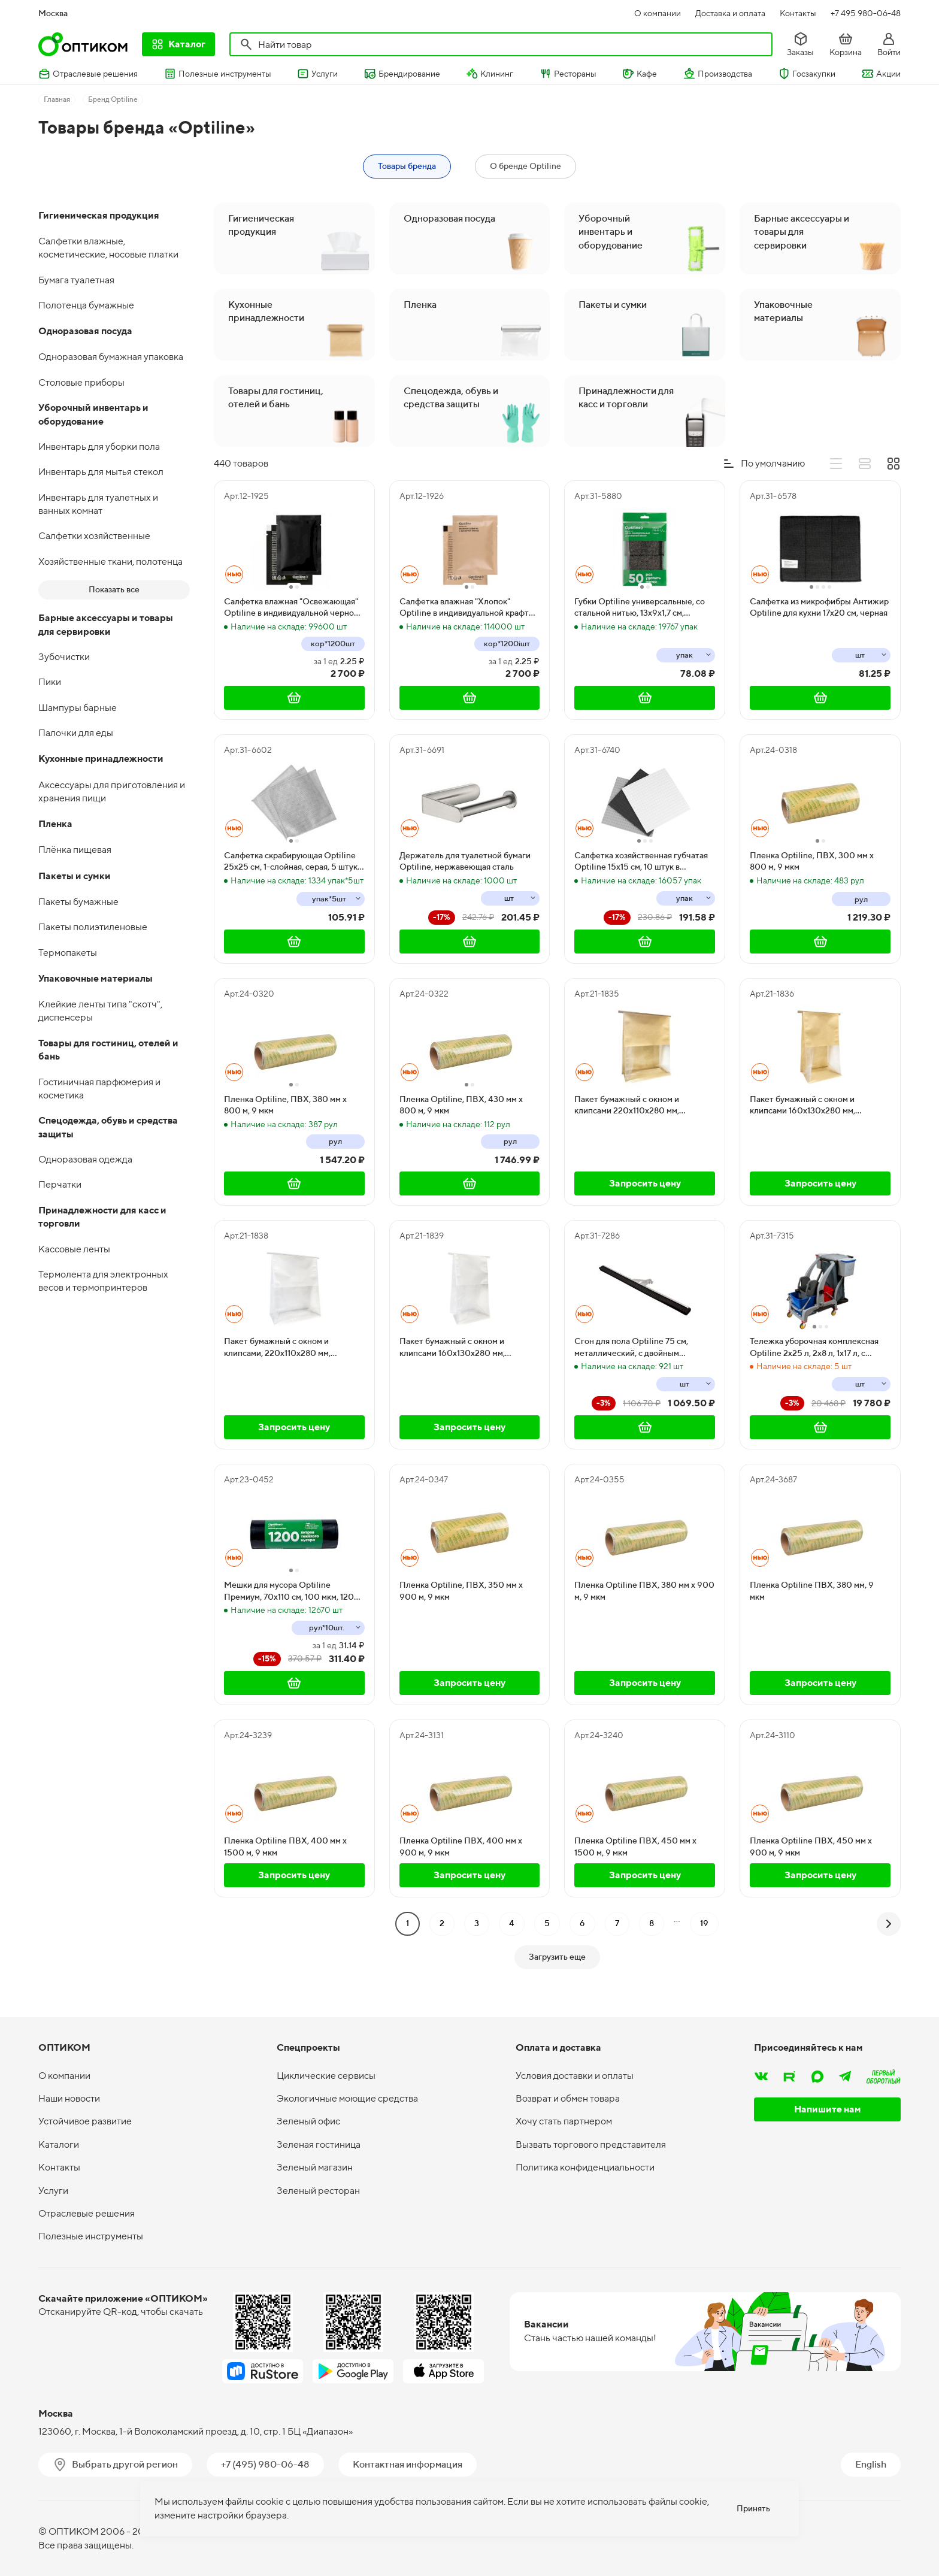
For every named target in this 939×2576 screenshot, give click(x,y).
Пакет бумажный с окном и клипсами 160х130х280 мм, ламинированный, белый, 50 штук (465, 1347)
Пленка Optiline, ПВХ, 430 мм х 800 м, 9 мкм (461, 1105)
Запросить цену (645, 1183)
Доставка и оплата (730, 13)
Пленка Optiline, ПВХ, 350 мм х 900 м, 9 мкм (461, 1591)
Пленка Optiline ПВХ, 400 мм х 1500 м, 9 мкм (285, 1846)
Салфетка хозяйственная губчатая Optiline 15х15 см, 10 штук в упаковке (641, 861)
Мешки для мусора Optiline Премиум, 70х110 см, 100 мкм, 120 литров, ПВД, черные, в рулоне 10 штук (290, 1591)
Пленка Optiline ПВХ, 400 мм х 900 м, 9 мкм (460, 1846)
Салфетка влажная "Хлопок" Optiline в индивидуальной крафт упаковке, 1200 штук (464, 608)
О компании (657, 13)
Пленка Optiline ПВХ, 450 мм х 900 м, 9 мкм (811, 1846)
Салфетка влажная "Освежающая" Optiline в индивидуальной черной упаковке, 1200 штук (291, 608)
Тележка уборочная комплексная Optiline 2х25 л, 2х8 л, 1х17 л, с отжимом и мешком (814, 1347)
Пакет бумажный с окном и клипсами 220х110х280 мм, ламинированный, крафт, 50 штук (639, 1105)
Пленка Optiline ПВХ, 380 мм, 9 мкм (812, 1591)
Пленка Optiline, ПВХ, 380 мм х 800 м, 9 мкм (285, 1105)
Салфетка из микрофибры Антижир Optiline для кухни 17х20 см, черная (819, 607)
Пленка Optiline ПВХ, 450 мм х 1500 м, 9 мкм (635, 1846)
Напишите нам (827, 2109)
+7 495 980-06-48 (866, 13)
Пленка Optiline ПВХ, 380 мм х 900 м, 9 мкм (644, 1591)
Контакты (798, 13)
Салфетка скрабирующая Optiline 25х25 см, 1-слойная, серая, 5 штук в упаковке (294, 861)
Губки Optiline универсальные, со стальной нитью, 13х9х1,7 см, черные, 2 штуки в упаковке (639, 608)
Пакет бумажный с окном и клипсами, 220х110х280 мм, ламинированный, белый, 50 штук (290, 1347)
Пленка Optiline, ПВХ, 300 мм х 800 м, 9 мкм (812, 861)
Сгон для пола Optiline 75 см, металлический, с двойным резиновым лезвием (631, 1347)
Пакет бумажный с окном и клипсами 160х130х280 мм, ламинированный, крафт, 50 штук (814, 1105)
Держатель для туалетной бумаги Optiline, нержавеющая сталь (465, 861)
